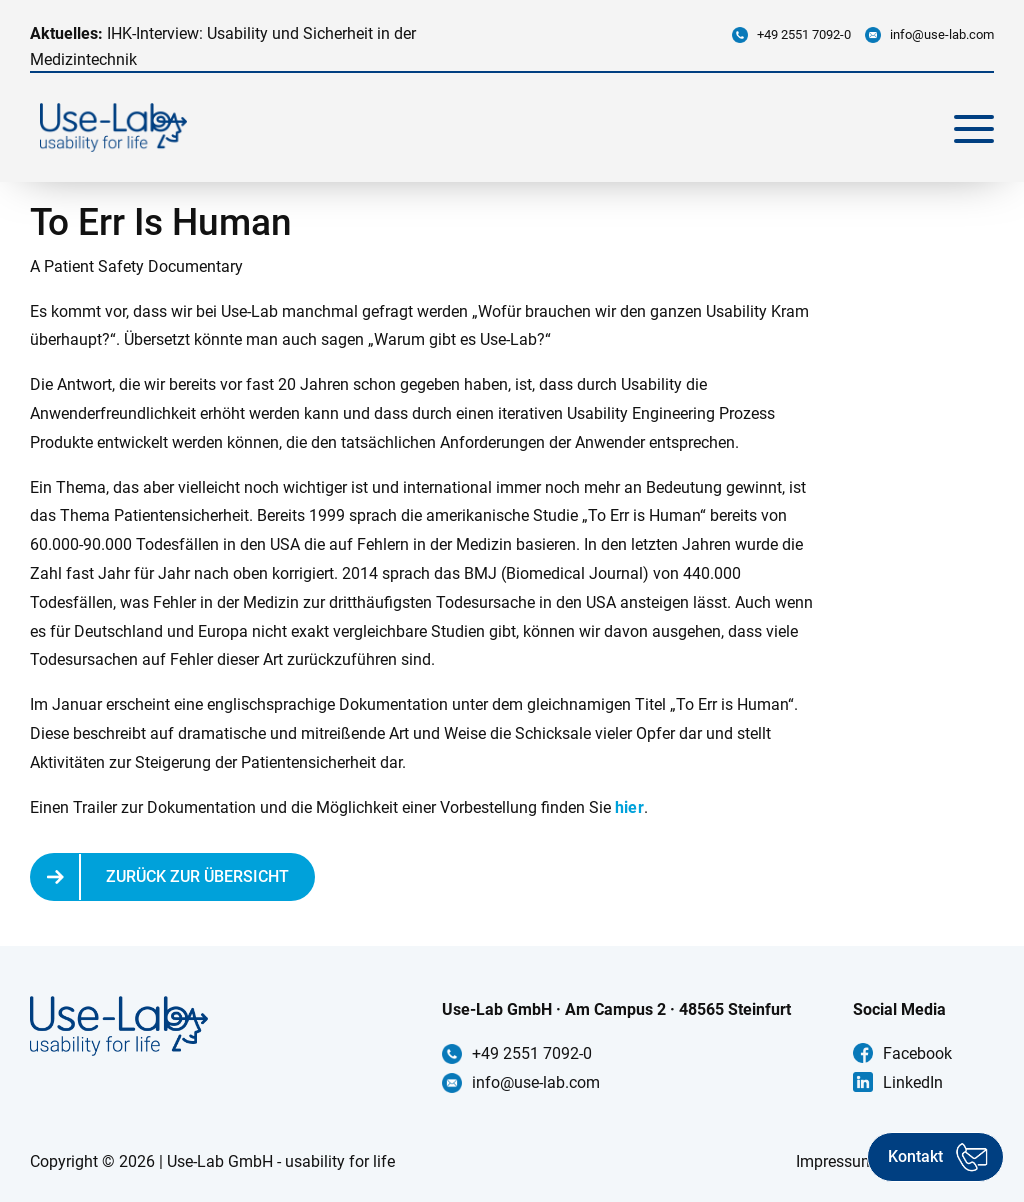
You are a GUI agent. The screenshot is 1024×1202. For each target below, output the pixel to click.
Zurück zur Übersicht (197, 876)
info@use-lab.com (942, 34)
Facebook (917, 1053)
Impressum (835, 1161)
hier (629, 807)
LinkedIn (913, 1082)
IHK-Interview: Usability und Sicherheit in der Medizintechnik (223, 46)
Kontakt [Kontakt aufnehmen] (915, 1156)
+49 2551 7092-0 (804, 34)
